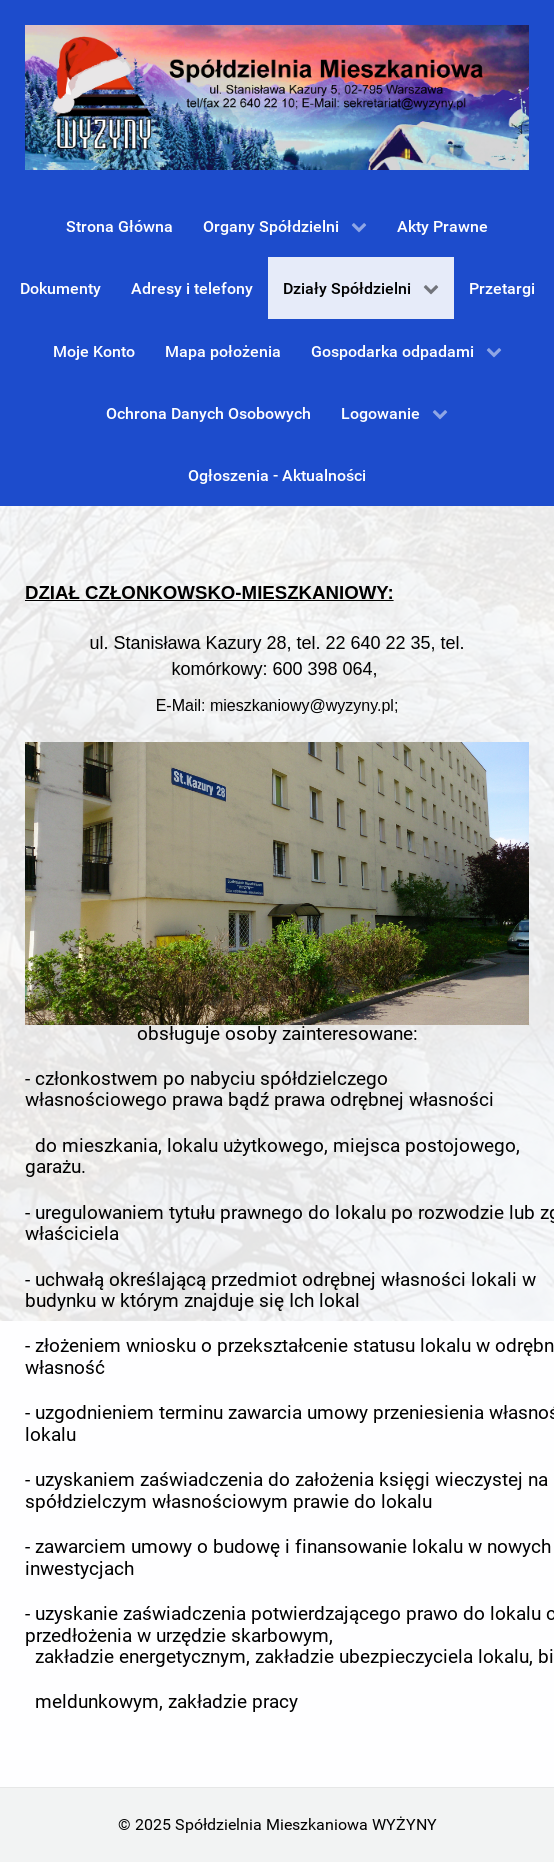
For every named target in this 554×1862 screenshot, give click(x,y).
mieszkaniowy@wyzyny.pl (302, 705)
